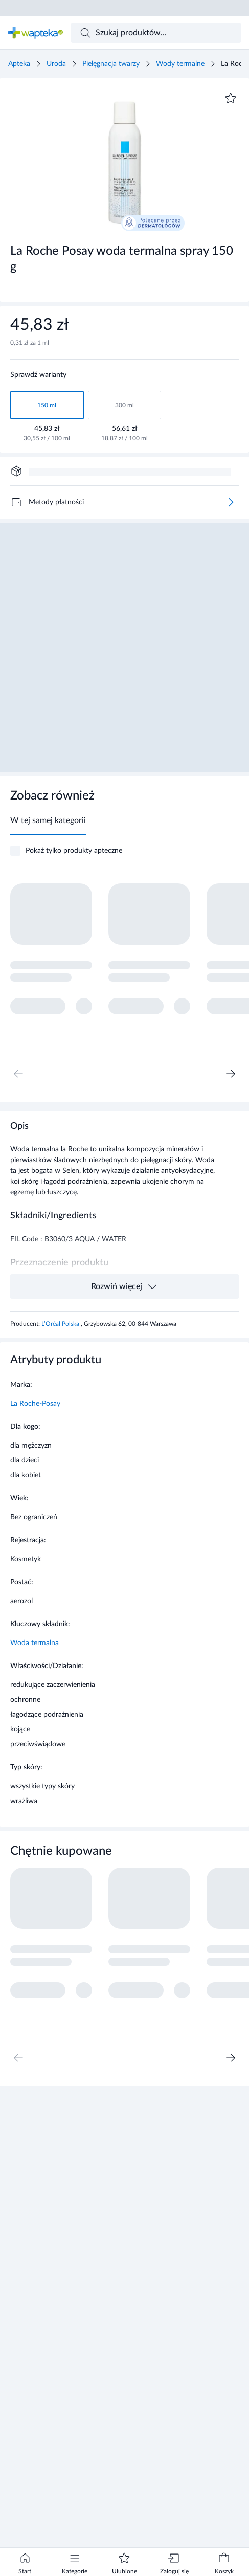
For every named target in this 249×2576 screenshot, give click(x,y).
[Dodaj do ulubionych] (230, 98)
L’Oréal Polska (61, 1324)
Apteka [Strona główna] (19, 64)
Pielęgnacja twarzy (111, 64)
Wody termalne (180, 64)
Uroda (56, 64)
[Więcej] (230, 502)
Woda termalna (34, 1643)
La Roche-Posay (35, 1403)
